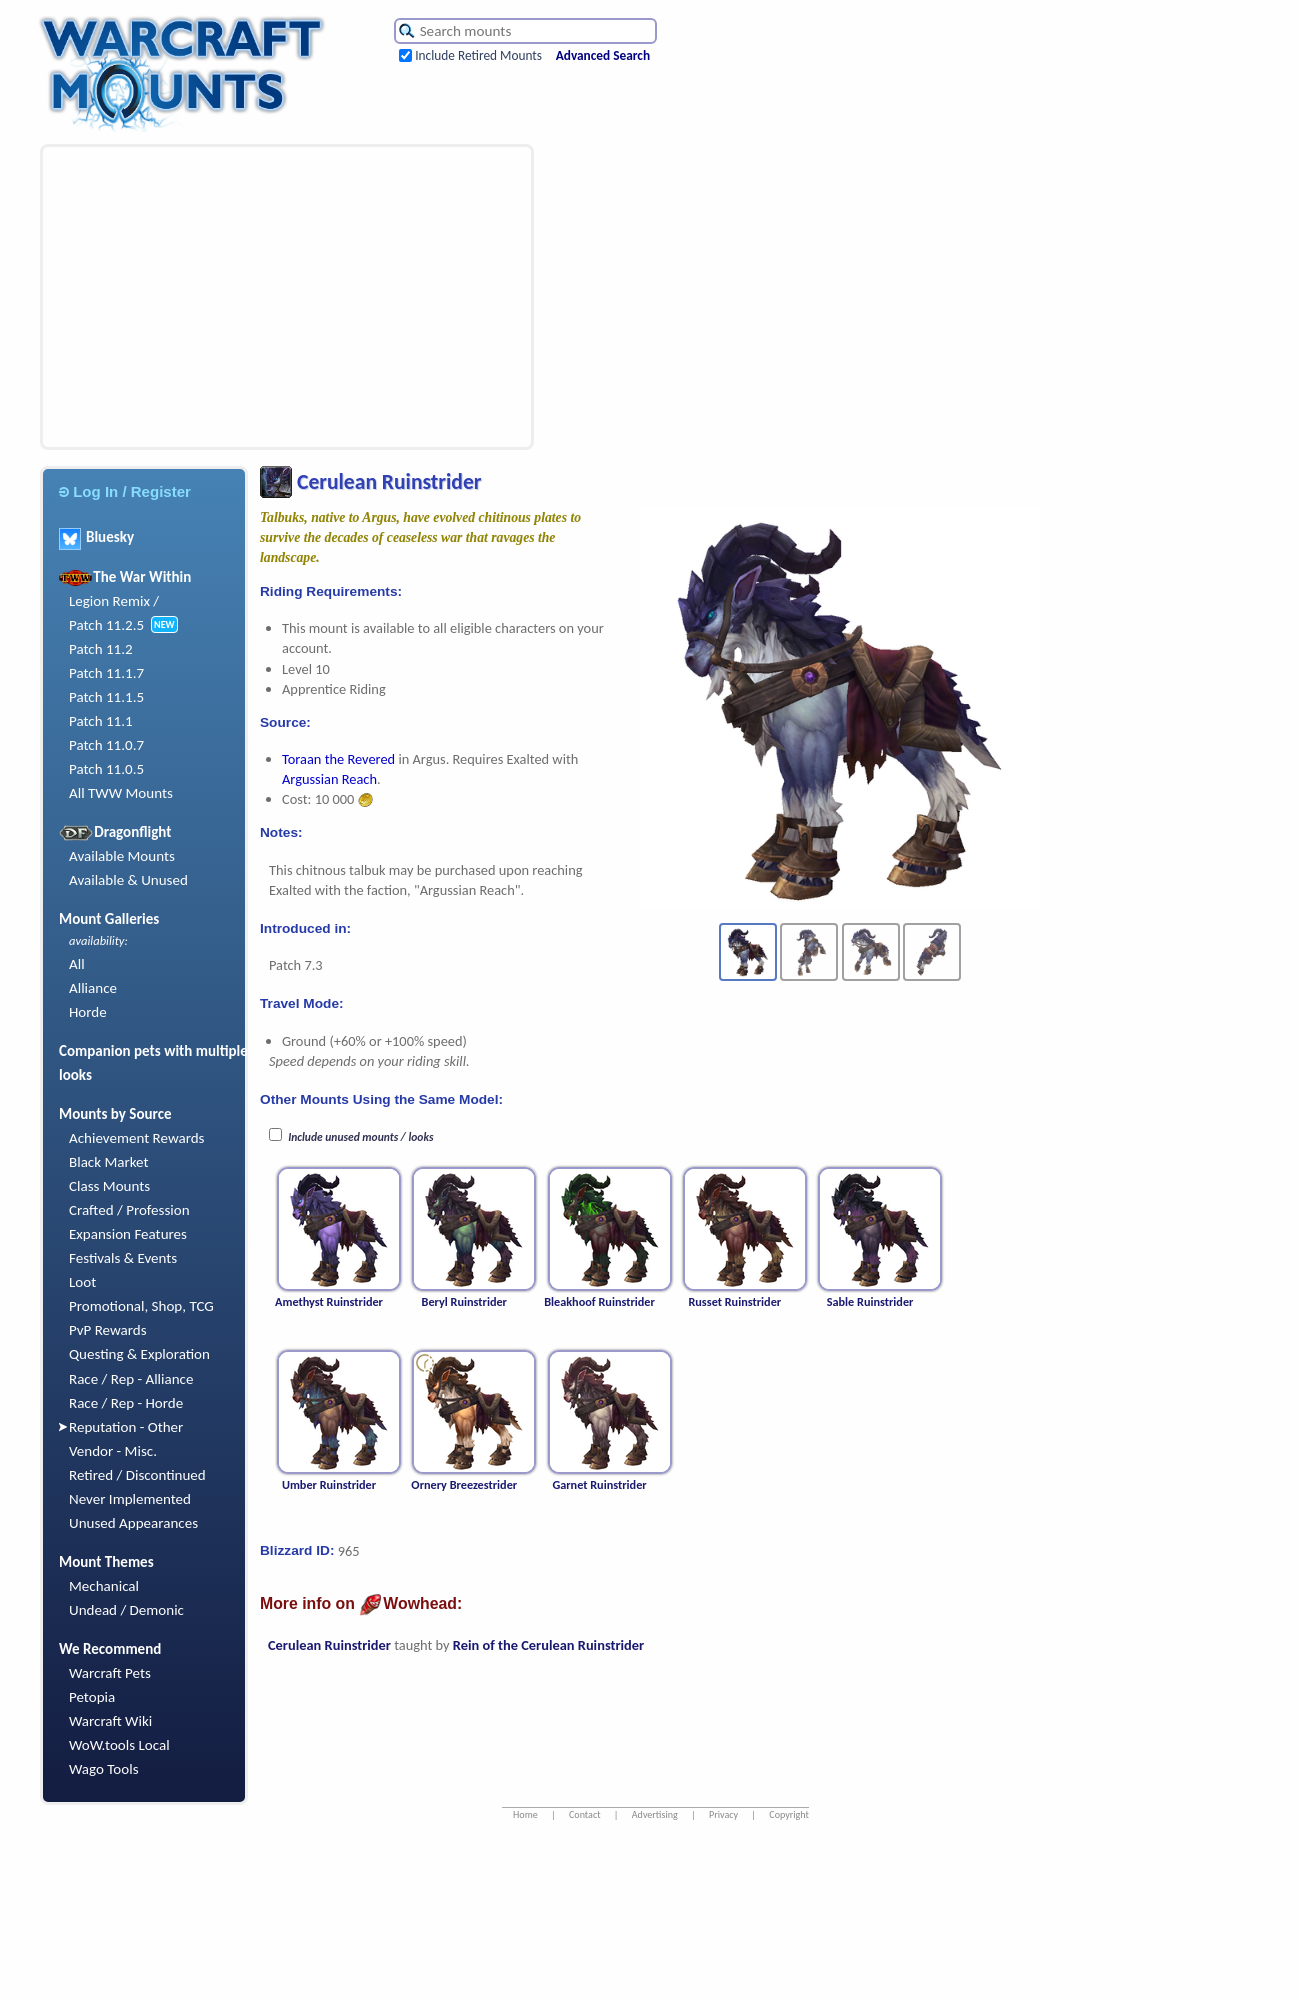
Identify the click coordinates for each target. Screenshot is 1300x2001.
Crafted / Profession (129, 1210)
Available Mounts (122, 856)
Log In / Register (125, 491)
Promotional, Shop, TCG (141, 1306)
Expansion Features (128, 1234)
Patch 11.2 (101, 649)
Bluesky (96, 537)
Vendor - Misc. (113, 1451)
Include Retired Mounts (478, 55)
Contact (585, 1814)
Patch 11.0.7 (106, 745)
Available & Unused (128, 880)
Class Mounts (109, 1186)
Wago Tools (104, 1769)
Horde (88, 1012)
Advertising (655, 1814)
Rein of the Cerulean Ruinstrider (548, 1645)
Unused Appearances (133, 1523)
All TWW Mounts (121, 793)
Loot (82, 1282)
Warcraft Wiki (110, 1721)
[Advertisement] (254, 297)
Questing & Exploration (139, 1354)
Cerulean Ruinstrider (329, 1645)
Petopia (92, 1697)
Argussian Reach (329, 779)
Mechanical (104, 1586)
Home (525, 1814)
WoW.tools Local (119, 1745)
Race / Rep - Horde (126, 1403)
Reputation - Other (126, 1427)
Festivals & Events (123, 1258)
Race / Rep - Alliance (131, 1379)
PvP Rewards (108, 1330)
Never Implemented (130, 1499)
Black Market (109, 1162)
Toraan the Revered (338, 759)
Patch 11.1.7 (106, 673)
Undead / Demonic (126, 1610)
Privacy (723, 1814)
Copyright (789, 1814)
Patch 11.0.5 (106, 769)
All (77, 964)
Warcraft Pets (110, 1673)
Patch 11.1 (101, 721)
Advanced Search (603, 55)
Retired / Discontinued (137, 1475)
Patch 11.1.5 (106, 697)
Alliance (93, 988)
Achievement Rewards (137, 1138)
